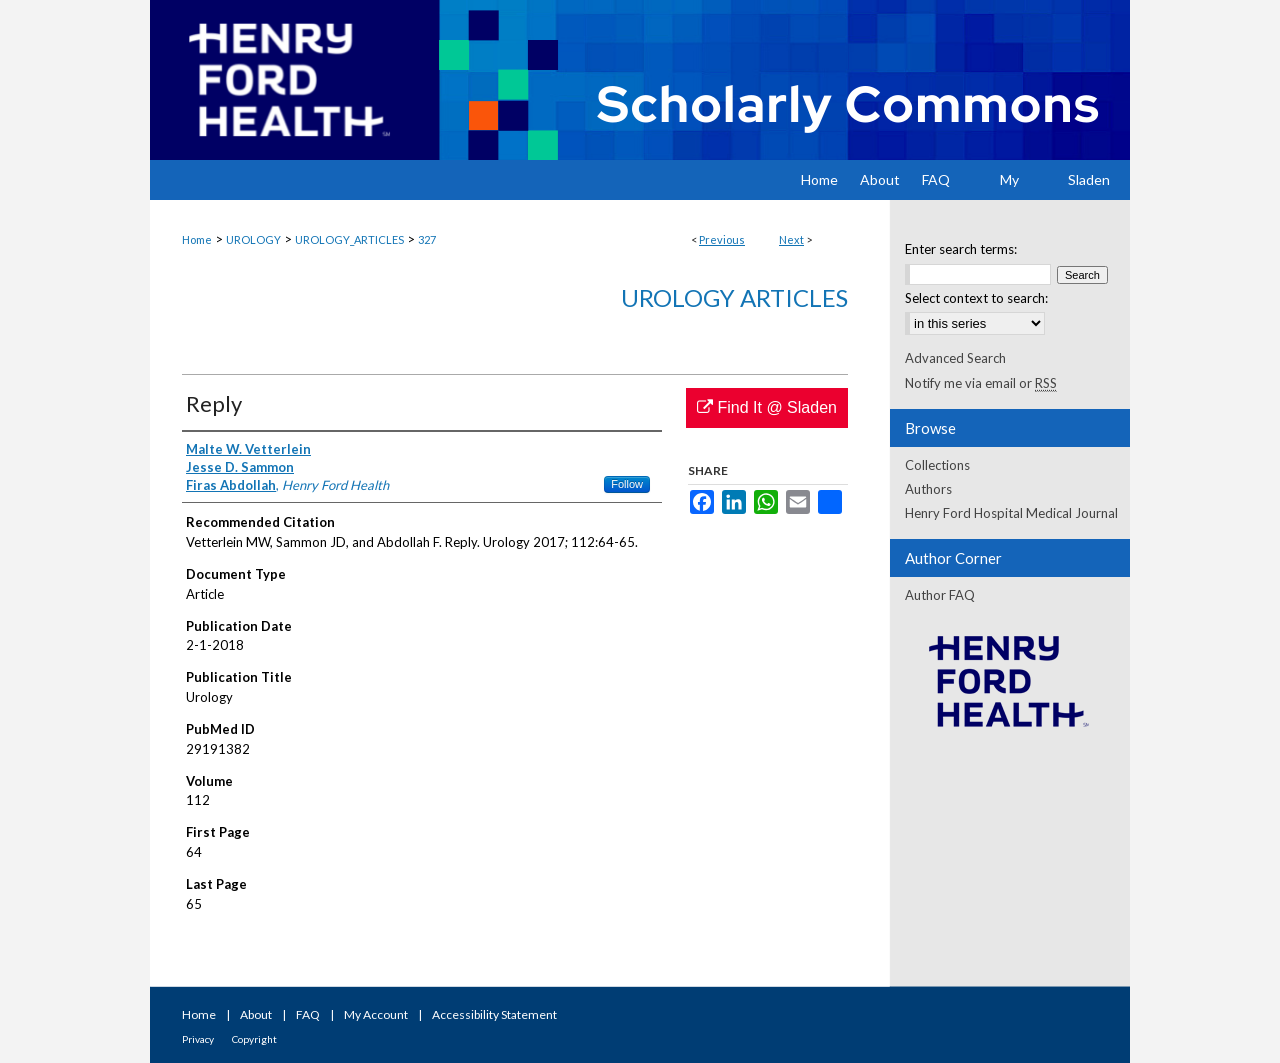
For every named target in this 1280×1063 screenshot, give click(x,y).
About (256, 1014)
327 (427, 239)
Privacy (198, 1039)
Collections (937, 465)
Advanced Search (955, 358)
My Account (376, 1014)
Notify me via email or (981, 383)
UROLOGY (253, 239)
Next (791, 239)
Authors (928, 489)
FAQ (308, 1014)
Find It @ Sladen (767, 407)
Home (197, 239)
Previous (722, 239)
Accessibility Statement (494, 1014)
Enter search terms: (961, 249)
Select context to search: (976, 298)
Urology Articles (734, 297)
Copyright (254, 1039)
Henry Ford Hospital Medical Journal (1011, 513)
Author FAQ (940, 595)
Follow (627, 484)
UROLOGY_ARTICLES (349, 239)
